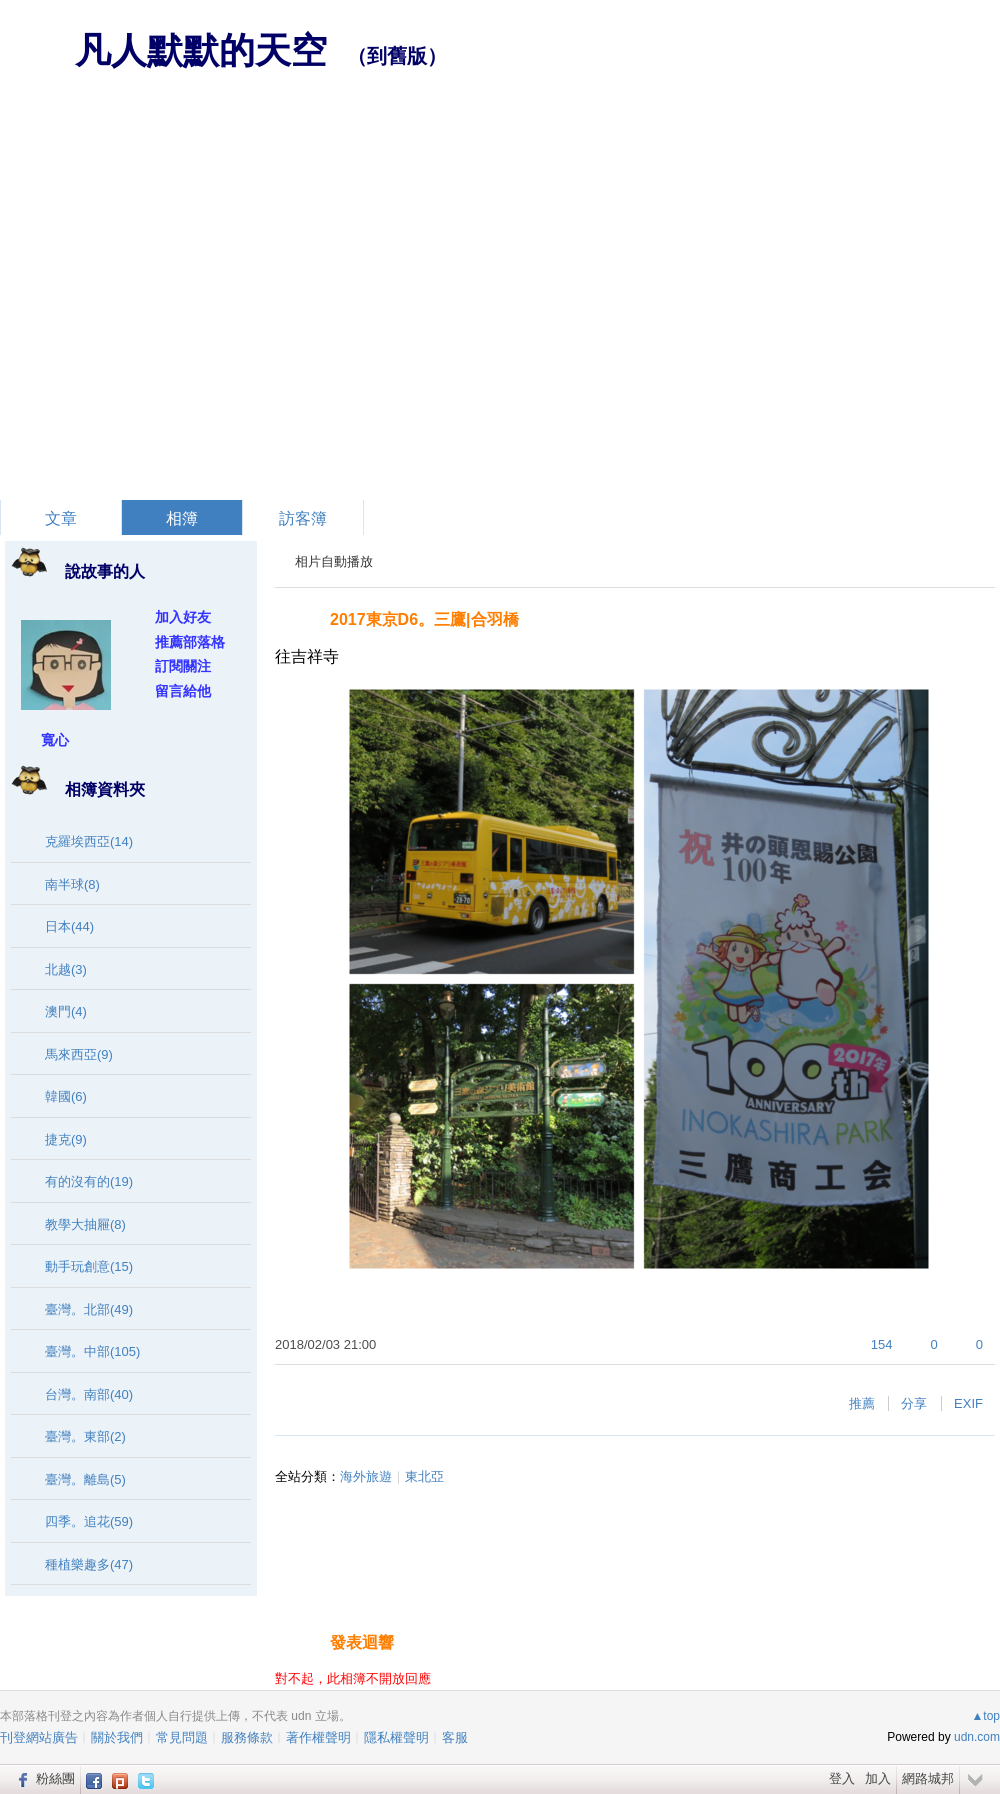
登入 (842, 1778)
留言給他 (183, 691)
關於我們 (117, 1737)
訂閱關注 (183, 666)
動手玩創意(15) (89, 1266)
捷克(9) (66, 1139)
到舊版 (397, 56)
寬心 (55, 740)
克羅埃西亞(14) (89, 841)
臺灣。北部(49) (89, 1309)
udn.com (977, 1737)
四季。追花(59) (89, 1521)
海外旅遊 (366, 1476)
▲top (985, 1716)
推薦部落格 (190, 642)
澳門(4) (66, 1011)
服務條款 (247, 1737)
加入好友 (183, 617)
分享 (914, 1403)
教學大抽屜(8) (85, 1224)
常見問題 (182, 1737)
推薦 (862, 1403)
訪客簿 (303, 518)
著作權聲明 (318, 1737)
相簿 (182, 518)
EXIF (968, 1403)
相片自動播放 (334, 561)
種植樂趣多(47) (89, 1564)
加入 (878, 1778)
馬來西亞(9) (79, 1054)
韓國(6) (66, 1096)
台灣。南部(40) (89, 1394)
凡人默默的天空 (201, 50)
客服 (455, 1737)
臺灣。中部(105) (92, 1351)
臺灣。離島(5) (85, 1479)
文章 (61, 518)
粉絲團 (55, 1778)
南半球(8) (72, 884)
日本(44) (69, 926)
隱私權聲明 (396, 1737)
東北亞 (424, 1476)
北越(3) (66, 969)
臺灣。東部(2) (85, 1436)
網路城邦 (928, 1778)
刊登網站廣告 (39, 1737)
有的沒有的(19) (89, 1181)
